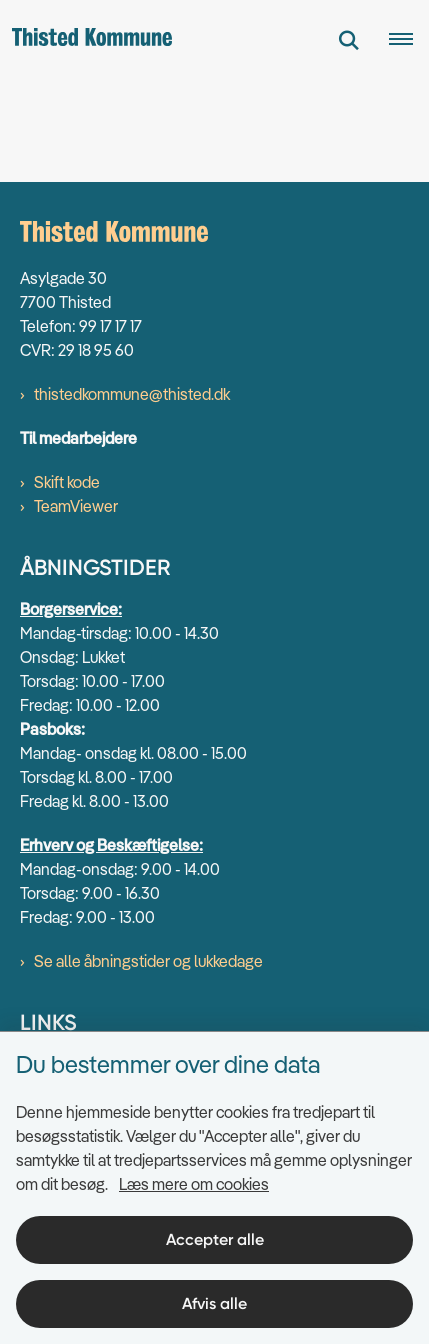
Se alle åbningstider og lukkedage (148, 961)
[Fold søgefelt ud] (349, 40)
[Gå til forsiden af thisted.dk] (86, 40)
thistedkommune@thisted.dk (132, 394)
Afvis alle (214, 1303)
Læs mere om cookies (194, 1184)
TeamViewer (76, 506)
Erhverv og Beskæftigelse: (111, 845)
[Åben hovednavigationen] (409, 40)
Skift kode (67, 482)
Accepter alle (215, 1239)
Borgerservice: (71, 609)
